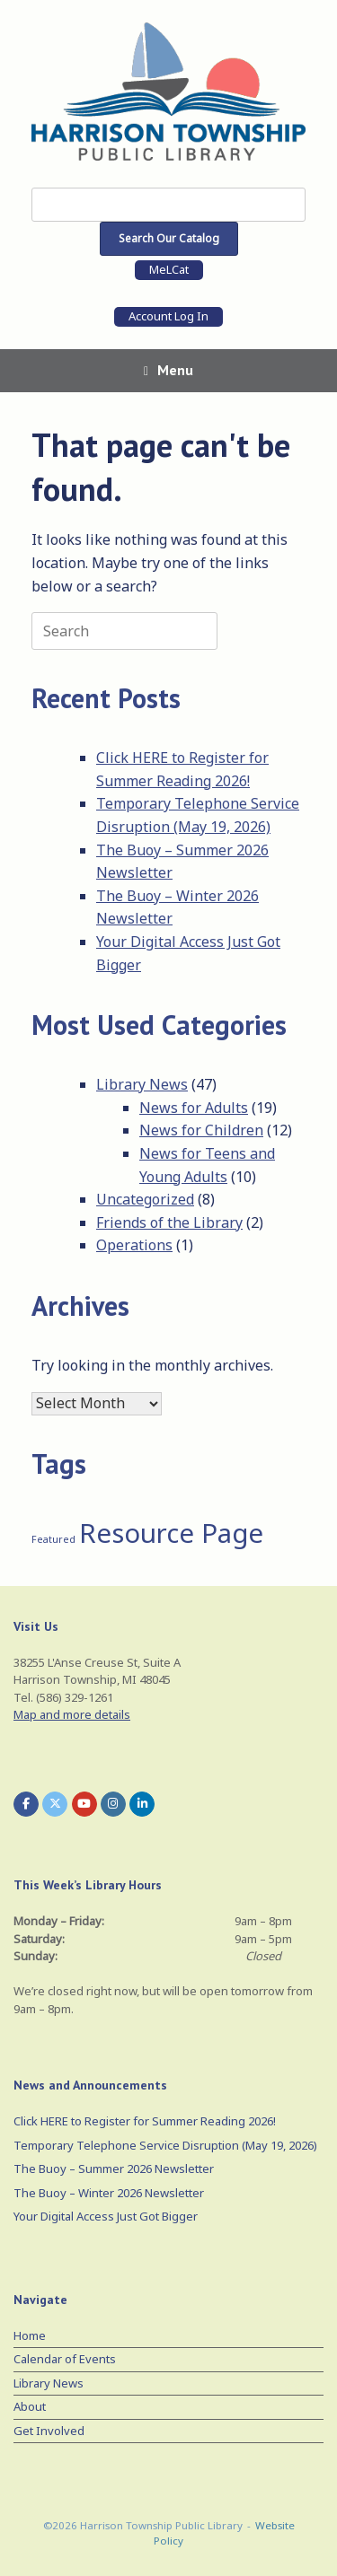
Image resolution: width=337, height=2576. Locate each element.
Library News (142, 1084)
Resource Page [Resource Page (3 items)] (171, 1533)
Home (29, 2335)
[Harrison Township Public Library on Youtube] (84, 1804)
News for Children (201, 1130)
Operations (134, 1245)
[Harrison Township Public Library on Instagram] (113, 1804)
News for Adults (193, 1107)
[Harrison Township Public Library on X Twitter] (54, 1804)
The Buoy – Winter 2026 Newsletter (108, 2193)
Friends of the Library (169, 1222)
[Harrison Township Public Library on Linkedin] (142, 1804)
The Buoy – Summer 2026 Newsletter (113, 2168)
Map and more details (71, 1714)
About (29, 2406)
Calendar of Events (64, 2359)
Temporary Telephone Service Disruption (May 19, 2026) (165, 2145)
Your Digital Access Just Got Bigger (105, 2216)
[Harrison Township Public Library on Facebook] (26, 1804)
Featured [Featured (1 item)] (53, 1539)
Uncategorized (145, 1199)
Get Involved (48, 2431)
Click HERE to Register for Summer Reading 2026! (144, 2121)
